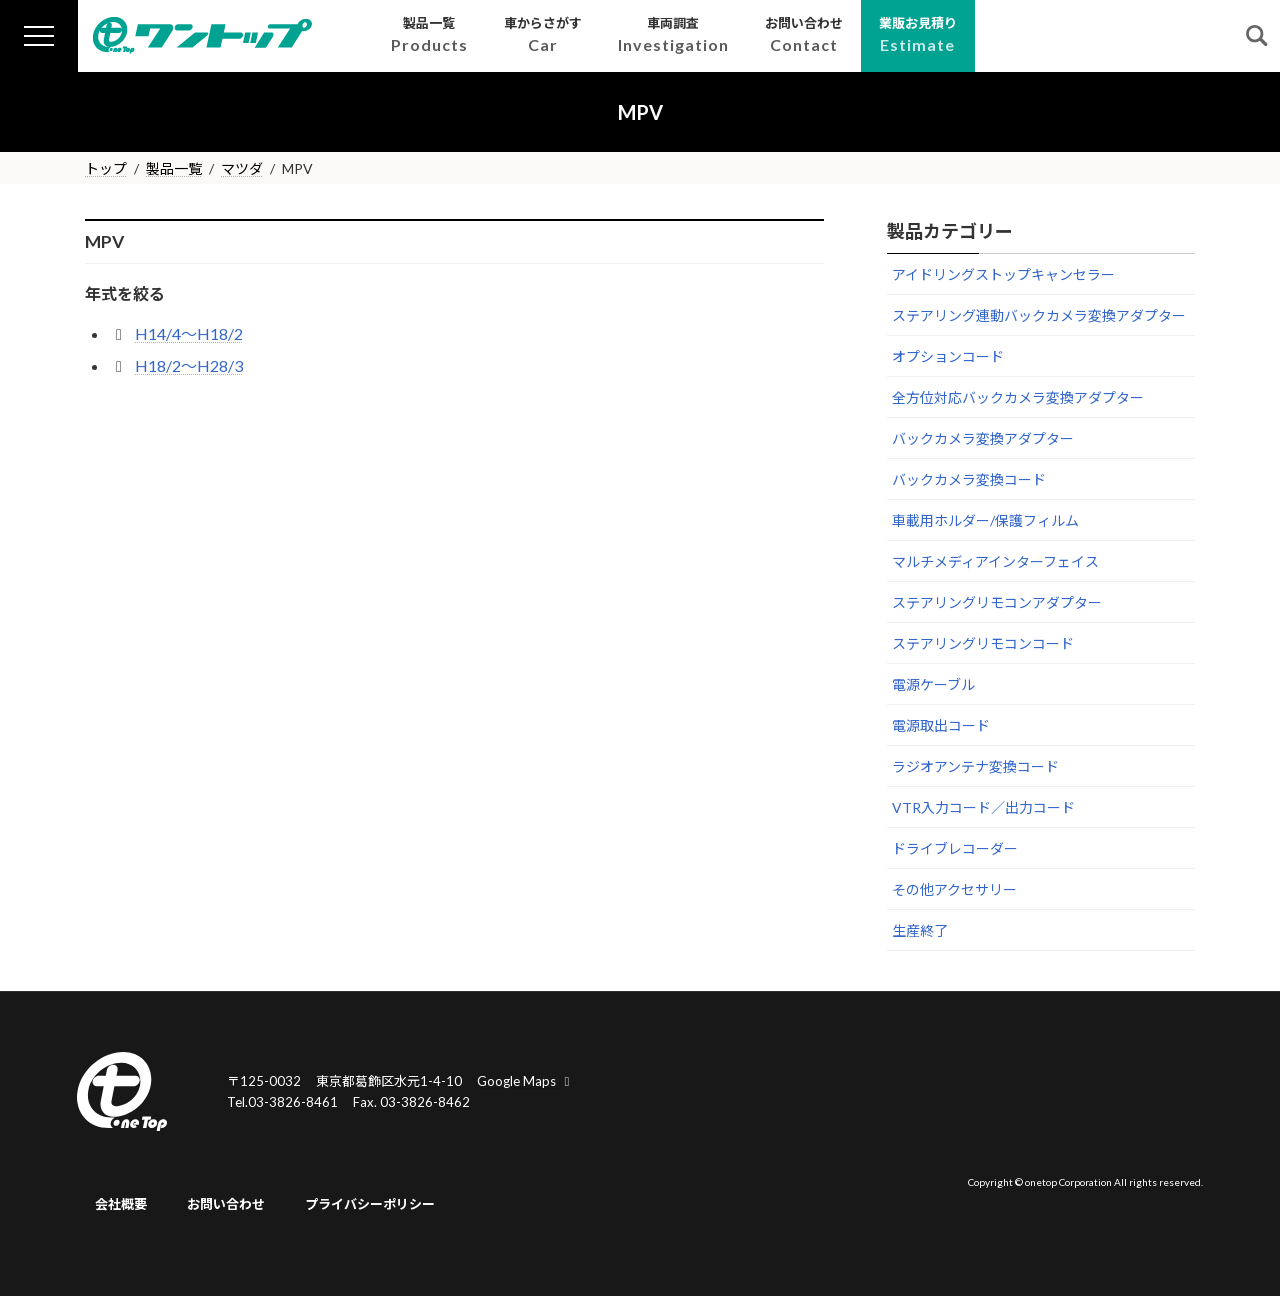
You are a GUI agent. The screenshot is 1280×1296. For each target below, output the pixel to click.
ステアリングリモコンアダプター (997, 602)
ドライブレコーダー (955, 848)
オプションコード (948, 356)
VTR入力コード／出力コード (983, 807)
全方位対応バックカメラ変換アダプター (1018, 397)
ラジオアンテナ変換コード (975, 766)
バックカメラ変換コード (969, 479)
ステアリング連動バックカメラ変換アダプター (1039, 315)
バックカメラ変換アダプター (983, 438)
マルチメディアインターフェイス (995, 561)
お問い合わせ (226, 1204)
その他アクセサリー (954, 889)
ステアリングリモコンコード (983, 643)
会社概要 (121, 1204)
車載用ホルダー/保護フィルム (985, 520)
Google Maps (526, 1081)
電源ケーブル (933, 684)
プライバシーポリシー (370, 1204)
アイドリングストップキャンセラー (1003, 274)
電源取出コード (941, 725)
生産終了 (920, 930)
